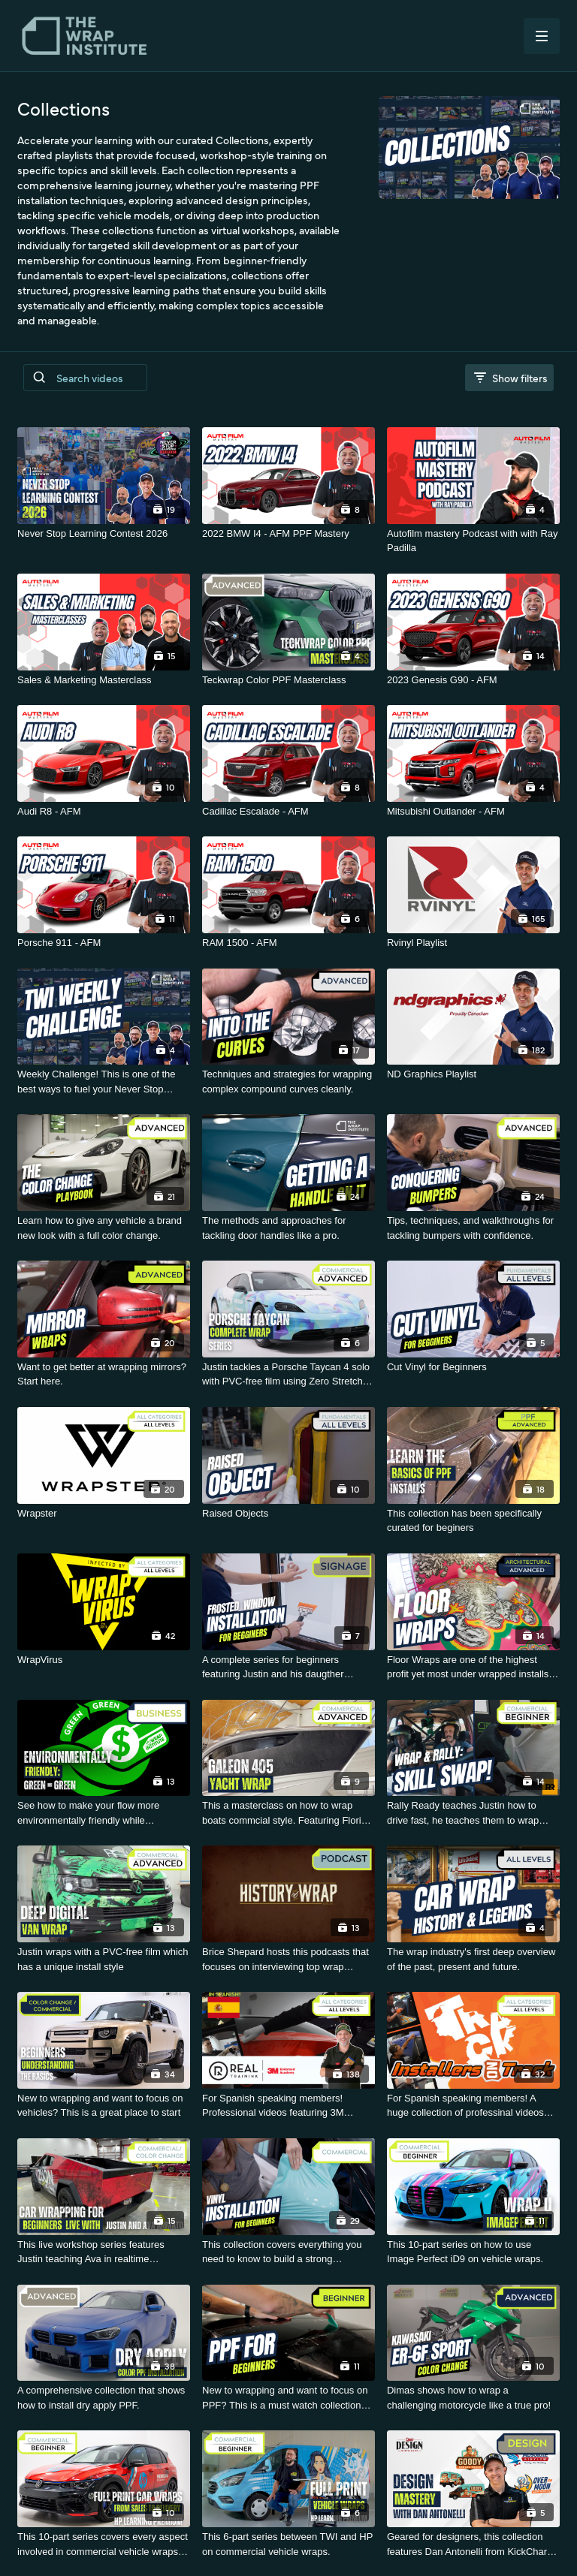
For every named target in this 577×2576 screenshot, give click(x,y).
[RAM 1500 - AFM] (288, 943)
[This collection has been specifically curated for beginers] (473, 1520)
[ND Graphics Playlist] (473, 1074)
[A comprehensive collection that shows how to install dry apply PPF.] (103, 2397)
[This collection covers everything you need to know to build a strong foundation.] (288, 2252)
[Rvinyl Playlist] (473, 943)
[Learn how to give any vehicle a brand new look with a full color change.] (103, 1228)
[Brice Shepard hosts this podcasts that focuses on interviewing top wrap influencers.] (288, 1959)
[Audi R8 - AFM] (103, 811)
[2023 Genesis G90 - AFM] (473, 680)
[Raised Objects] (288, 1513)
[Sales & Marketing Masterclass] (103, 680)
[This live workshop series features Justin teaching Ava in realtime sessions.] (103, 2252)
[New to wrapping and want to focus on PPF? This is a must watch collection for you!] (288, 2397)
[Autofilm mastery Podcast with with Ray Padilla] (473, 541)
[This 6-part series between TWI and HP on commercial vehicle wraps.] (288, 2544)
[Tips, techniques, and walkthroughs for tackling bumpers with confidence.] (473, 1228)
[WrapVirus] (103, 1660)
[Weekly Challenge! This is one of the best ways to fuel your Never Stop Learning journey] (103, 1081)
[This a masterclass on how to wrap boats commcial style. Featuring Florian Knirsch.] (288, 1812)
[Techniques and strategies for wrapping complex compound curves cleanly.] (288, 1081)
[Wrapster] (103, 1513)
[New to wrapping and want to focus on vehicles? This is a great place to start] (103, 2105)
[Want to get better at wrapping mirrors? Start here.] (103, 1374)
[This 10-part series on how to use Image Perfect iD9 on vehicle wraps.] (473, 2252)
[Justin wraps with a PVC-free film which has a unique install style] (103, 1959)
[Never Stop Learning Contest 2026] (103, 533)
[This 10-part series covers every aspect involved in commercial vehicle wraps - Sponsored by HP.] (103, 2544)
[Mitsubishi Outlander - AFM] (473, 811)
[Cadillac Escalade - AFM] (288, 811)
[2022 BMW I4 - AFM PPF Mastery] (288, 533)
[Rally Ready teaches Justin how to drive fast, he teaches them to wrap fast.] (473, 1812)
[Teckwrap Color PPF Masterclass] (288, 680)
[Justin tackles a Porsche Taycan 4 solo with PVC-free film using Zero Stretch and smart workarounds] (288, 1374)
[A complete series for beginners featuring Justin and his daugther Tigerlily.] (288, 1667)
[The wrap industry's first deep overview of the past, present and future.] (473, 1959)
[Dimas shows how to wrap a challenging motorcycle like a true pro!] (473, 2397)
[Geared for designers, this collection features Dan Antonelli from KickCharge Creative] (473, 2544)
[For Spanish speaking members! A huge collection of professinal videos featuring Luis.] (473, 2105)
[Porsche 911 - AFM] (103, 943)
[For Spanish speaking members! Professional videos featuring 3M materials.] (288, 2105)
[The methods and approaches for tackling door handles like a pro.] (288, 1228)
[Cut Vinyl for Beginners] (473, 1367)
